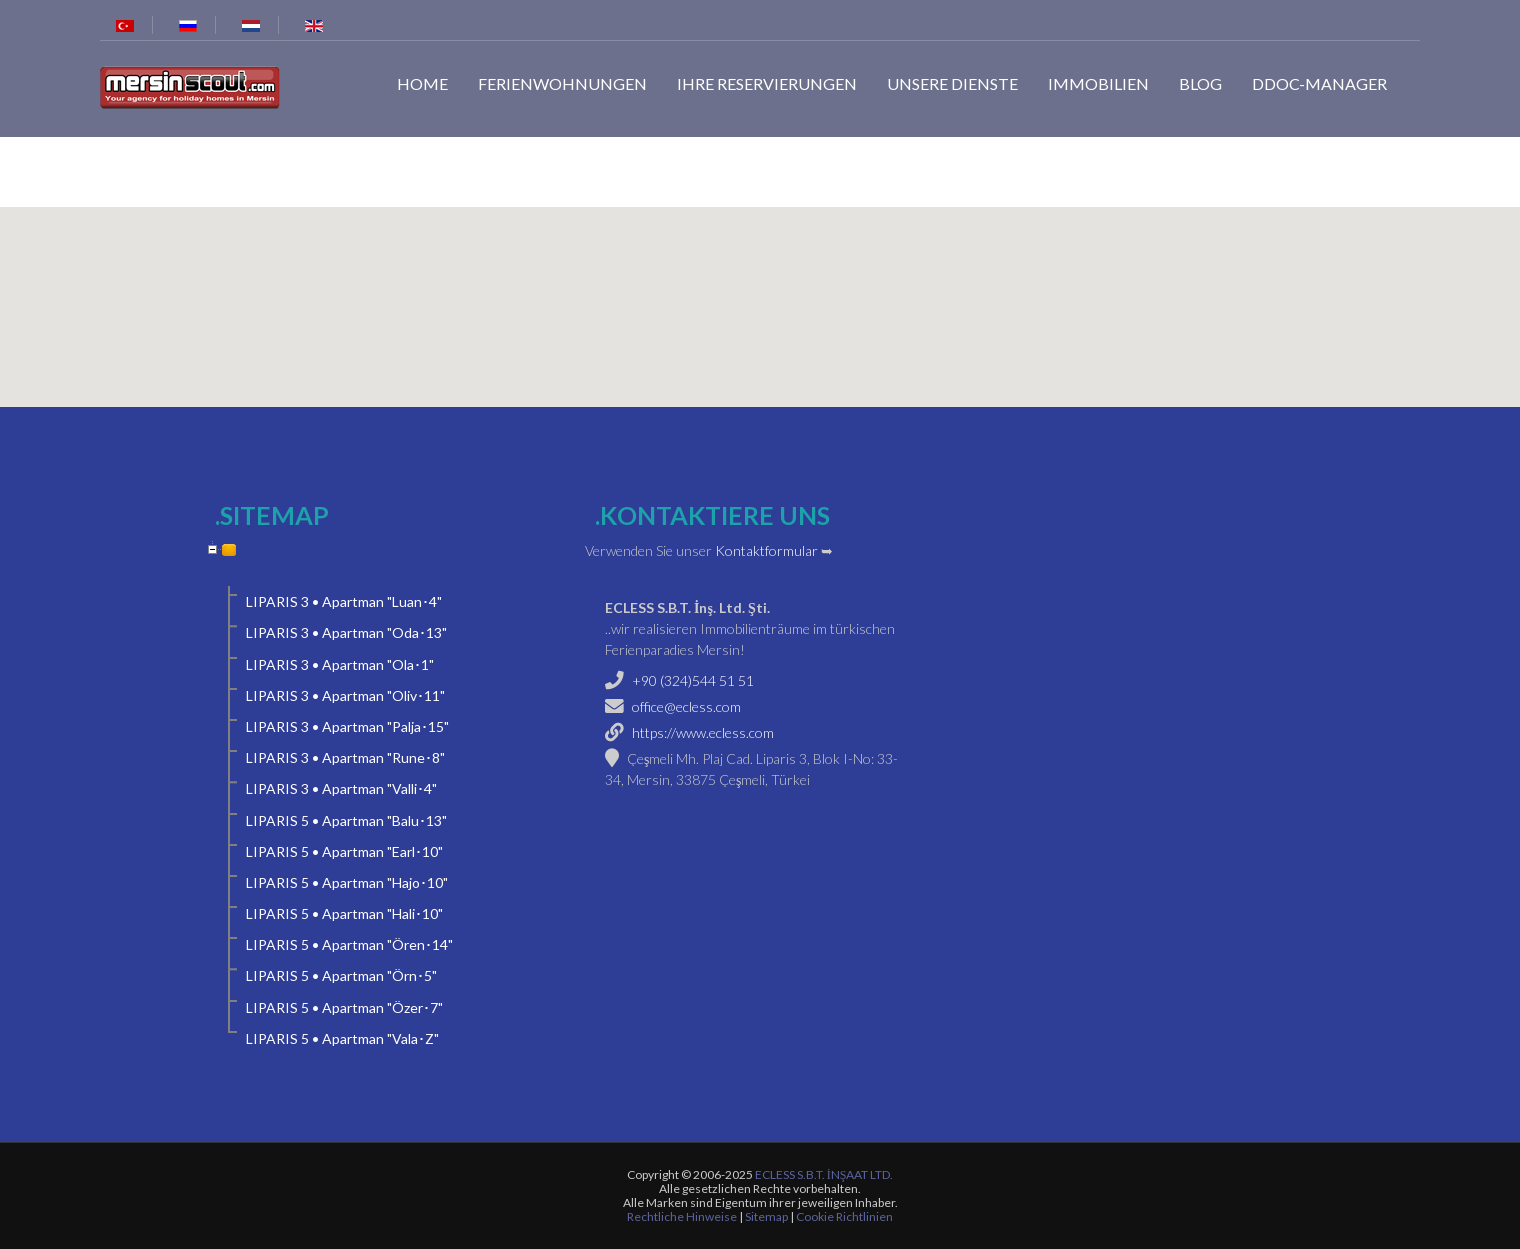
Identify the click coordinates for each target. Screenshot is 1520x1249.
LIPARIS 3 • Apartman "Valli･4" (341, 788)
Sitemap (766, 1216)
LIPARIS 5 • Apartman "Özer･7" (344, 1007)
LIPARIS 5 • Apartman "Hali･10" (344, 913)
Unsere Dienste (952, 83)
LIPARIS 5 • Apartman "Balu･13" (346, 820)
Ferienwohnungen (562, 83)
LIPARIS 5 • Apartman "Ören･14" (349, 944)
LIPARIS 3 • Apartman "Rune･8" (345, 757)
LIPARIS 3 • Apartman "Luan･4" (344, 601)
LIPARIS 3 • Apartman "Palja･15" (347, 726)
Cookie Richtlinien (844, 1216)
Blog (1200, 83)
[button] (760, 295)
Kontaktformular (766, 550)
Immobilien (1098, 83)
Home (422, 83)
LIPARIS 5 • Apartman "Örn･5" (341, 975)
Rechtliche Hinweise (682, 1216)
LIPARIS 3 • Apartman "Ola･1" (340, 664)
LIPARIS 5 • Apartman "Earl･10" (344, 851)
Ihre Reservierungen (767, 83)
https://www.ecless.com (703, 732)
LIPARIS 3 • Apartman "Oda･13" (346, 632)
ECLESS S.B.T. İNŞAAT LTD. (824, 1174)
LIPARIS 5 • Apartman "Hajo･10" (347, 882)
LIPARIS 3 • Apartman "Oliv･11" (345, 695)
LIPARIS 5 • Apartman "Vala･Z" (342, 1038)
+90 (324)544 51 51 (693, 680)
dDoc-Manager (1319, 83)
